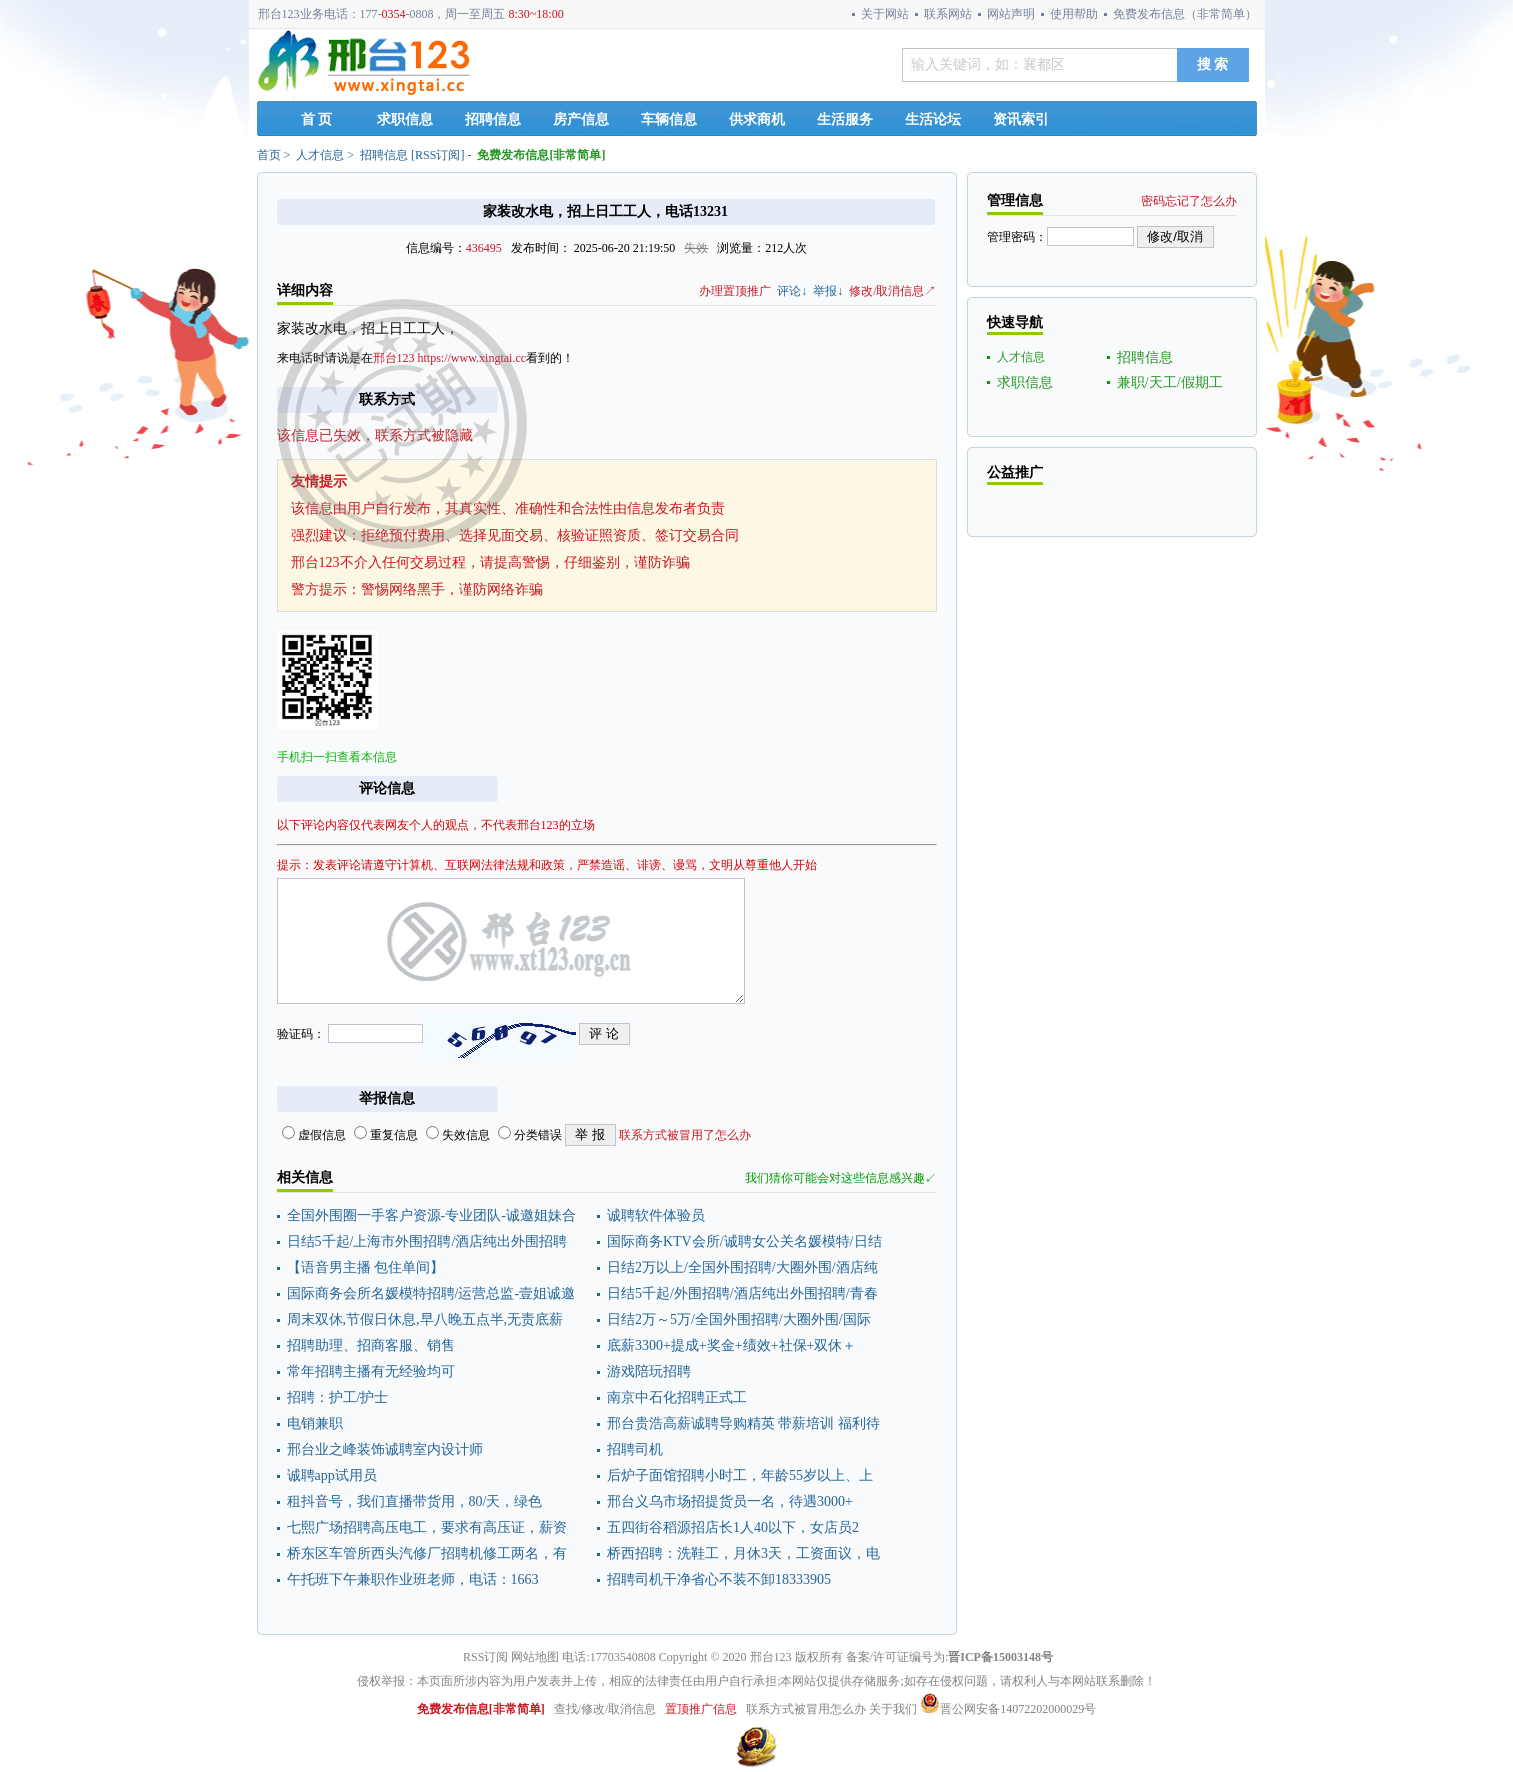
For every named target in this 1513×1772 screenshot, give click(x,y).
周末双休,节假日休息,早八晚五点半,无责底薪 (425, 1319)
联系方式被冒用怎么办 (806, 1709)
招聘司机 (635, 1449)
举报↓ (828, 291)
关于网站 (885, 14)
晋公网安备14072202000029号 (1008, 1709)
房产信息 (581, 119)
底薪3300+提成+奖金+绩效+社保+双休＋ (731, 1345)
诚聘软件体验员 (656, 1215)
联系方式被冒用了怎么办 (685, 1135)
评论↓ (792, 291)
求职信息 (405, 119)
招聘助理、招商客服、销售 (371, 1345)
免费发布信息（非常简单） (1185, 14)
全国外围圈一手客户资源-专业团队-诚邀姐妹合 (431, 1215)
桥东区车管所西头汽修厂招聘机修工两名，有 (427, 1553)
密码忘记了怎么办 (1189, 201)
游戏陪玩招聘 (649, 1371)
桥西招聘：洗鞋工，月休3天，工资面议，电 (743, 1553)
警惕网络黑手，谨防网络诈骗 (452, 589)
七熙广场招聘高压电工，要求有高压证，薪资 (427, 1527)
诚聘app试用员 (332, 1475)
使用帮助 (1074, 14)
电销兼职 (315, 1423)
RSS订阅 (437, 155)
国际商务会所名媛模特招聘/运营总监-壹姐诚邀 (431, 1293)
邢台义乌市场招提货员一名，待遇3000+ (730, 1501)
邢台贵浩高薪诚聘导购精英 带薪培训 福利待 (743, 1423)
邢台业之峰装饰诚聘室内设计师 (385, 1449)
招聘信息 (493, 119)
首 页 (317, 119)
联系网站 (948, 14)
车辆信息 (669, 119)
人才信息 (320, 155)
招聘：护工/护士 (338, 1397)
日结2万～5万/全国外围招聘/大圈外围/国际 (739, 1319)
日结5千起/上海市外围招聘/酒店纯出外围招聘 (427, 1241)
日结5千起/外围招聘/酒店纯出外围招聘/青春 (742, 1293)
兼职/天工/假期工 (1170, 382)
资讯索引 (1021, 119)
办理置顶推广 (735, 291)
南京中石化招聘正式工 (677, 1397)
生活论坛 (933, 119)
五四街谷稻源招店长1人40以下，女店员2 (733, 1527)
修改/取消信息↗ (892, 291)
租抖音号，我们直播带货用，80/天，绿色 (415, 1501)
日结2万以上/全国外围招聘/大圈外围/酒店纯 (742, 1267)
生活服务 (845, 119)
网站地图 (535, 1657)
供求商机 (757, 119)
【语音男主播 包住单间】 (366, 1267)
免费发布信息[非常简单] (541, 155)
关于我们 (893, 1709)
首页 (269, 155)
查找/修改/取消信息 (605, 1709)
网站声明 (1011, 14)
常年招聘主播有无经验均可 (371, 1371)
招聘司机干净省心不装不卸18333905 (719, 1579)
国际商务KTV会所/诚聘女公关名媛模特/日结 (744, 1241)
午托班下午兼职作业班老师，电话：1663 (413, 1579)
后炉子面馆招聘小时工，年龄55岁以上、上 (740, 1475)
